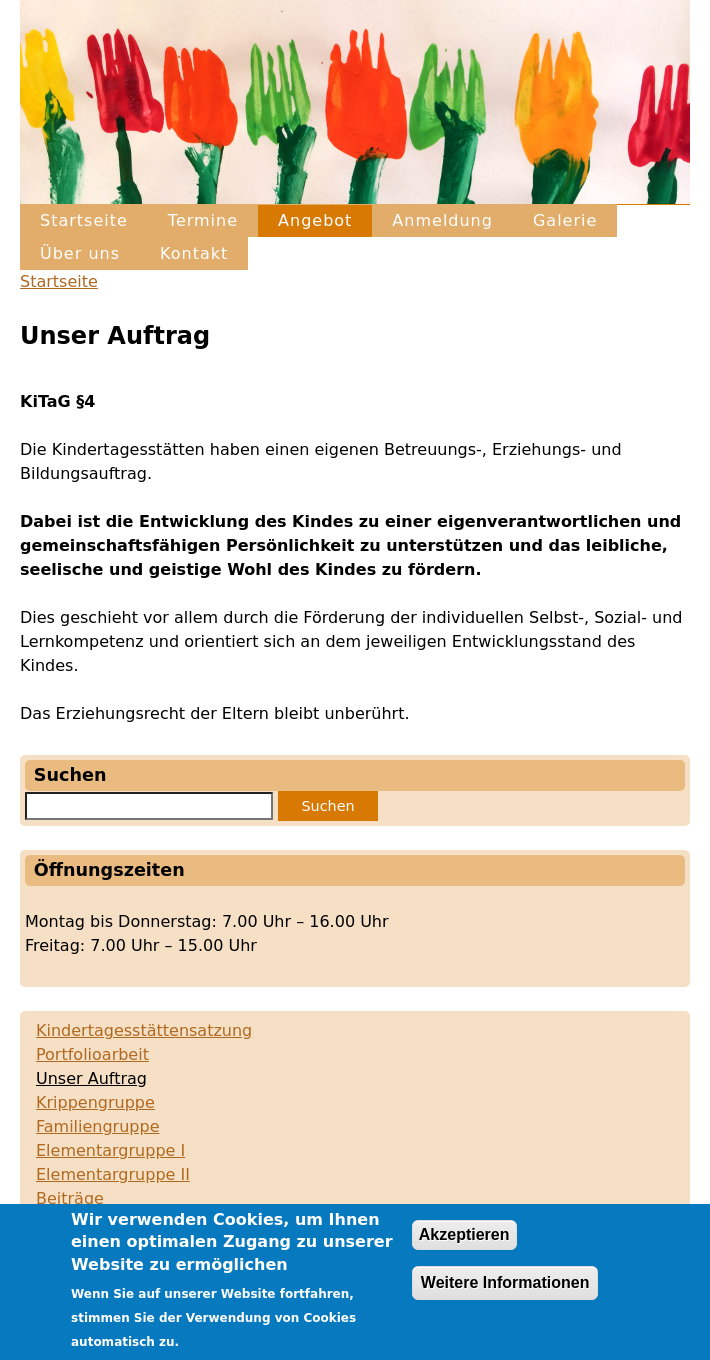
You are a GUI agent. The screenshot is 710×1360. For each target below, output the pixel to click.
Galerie (565, 220)
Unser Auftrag (91, 1078)
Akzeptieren (464, 1245)
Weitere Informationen (505, 1293)
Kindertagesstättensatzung (144, 1030)
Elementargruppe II (113, 1174)
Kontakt (194, 253)
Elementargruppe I (110, 1150)
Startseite (84, 220)
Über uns (80, 253)
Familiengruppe (97, 1126)
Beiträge (70, 1198)
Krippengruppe (95, 1102)
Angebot (315, 220)
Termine (203, 220)
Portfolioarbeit (92, 1054)
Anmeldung (442, 220)
